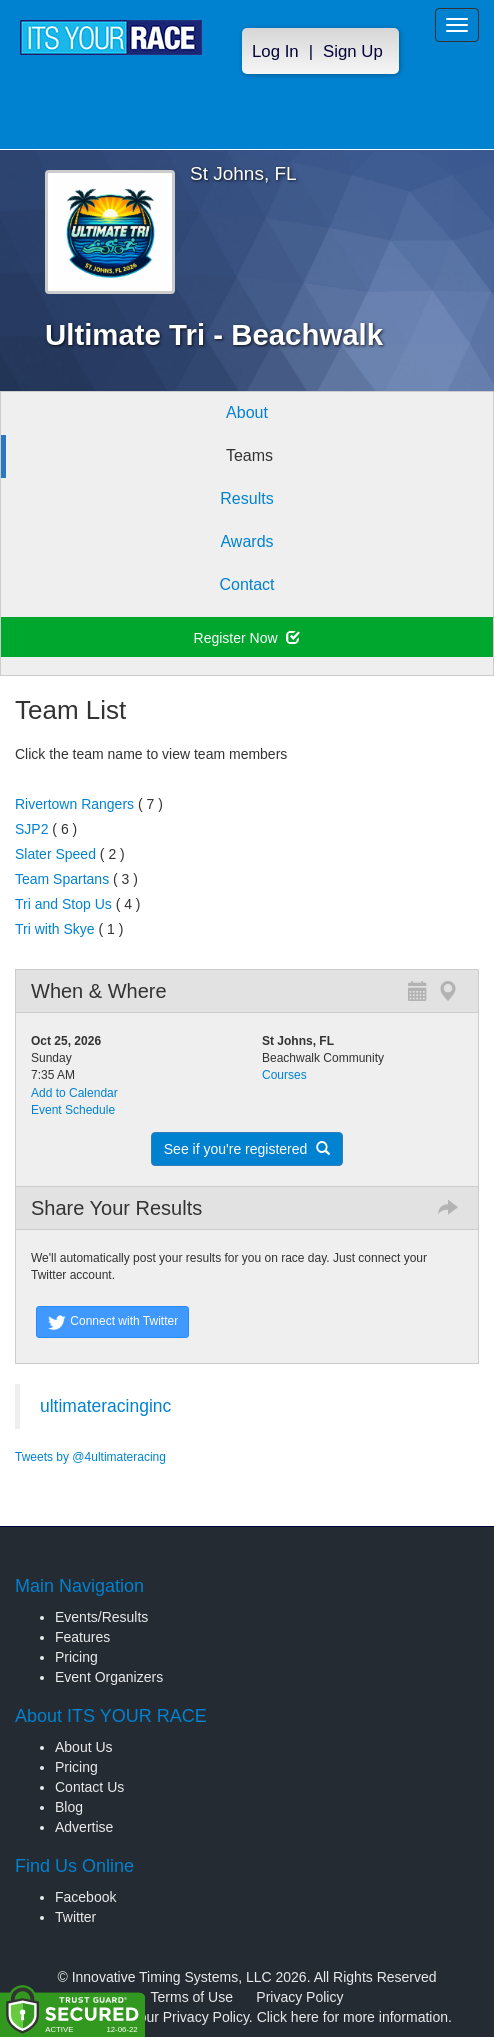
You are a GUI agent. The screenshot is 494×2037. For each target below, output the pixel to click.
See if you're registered (247, 1149)
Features (82, 1637)
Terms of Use (192, 1997)
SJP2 (31, 829)
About (247, 412)
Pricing (76, 1657)
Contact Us (89, 1787)
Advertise (84, 1827)
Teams (249, 455)
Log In (275, 51)
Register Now (247, 638)
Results (246, 498)
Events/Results (101, 1617)
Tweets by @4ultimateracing (90, 1457)
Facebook (85, 1897)
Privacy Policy (299, 1997)
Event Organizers (109, 1677)
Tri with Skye (55, 929)
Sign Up (353, 51)
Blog (69, 1807)
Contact (246, 584)
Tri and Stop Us (63, 904)
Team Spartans (62, 879)
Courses (284, 1075)
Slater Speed (55, 854)
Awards (246, 541)
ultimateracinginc (105, 1406)
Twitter (75, 1917)
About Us (84, 1747)
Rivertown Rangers (74, 804)
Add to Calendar (74, 1093)
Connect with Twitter (112, 1322)
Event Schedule (73, 1110)
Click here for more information (352, 2017)
